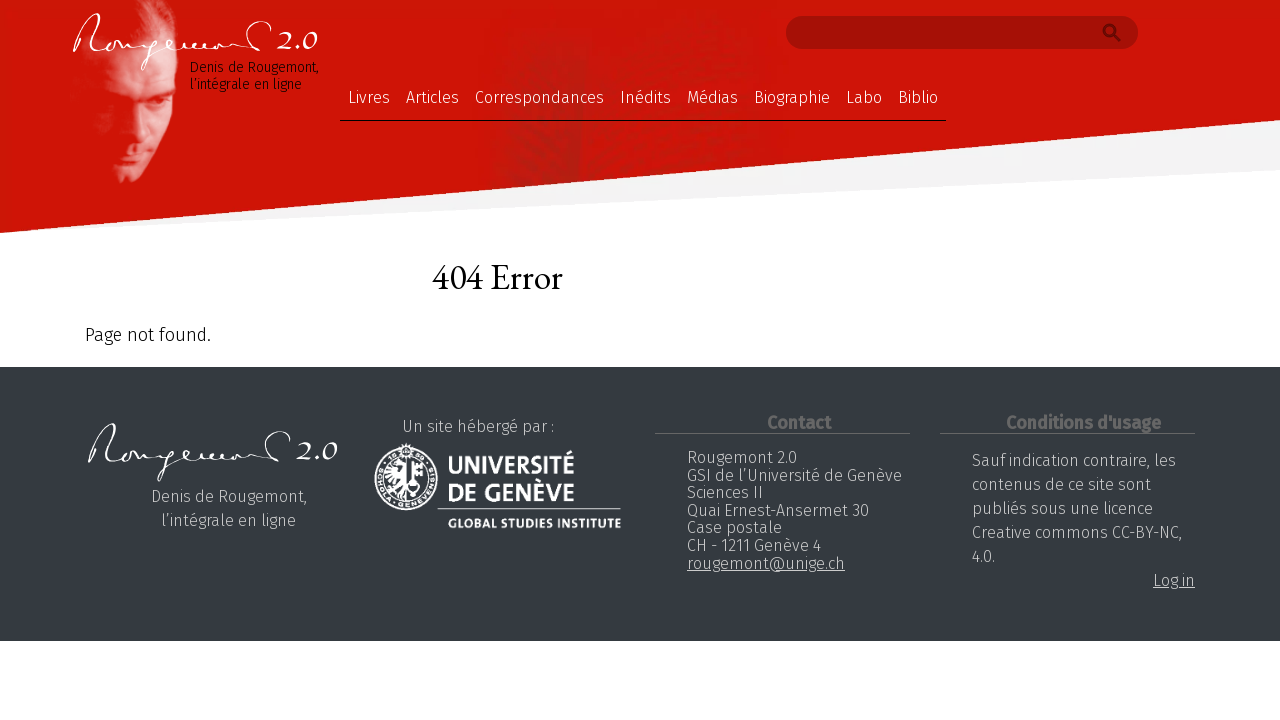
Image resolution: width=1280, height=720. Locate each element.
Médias (712, 97)
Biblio (918, 97)
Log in (1174, 580)
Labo (864, 97)
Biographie (792, 97)
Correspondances (539, 97)
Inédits (645, 97)
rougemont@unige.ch (766, 563)
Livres (369, 97)
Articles (432, 97)
